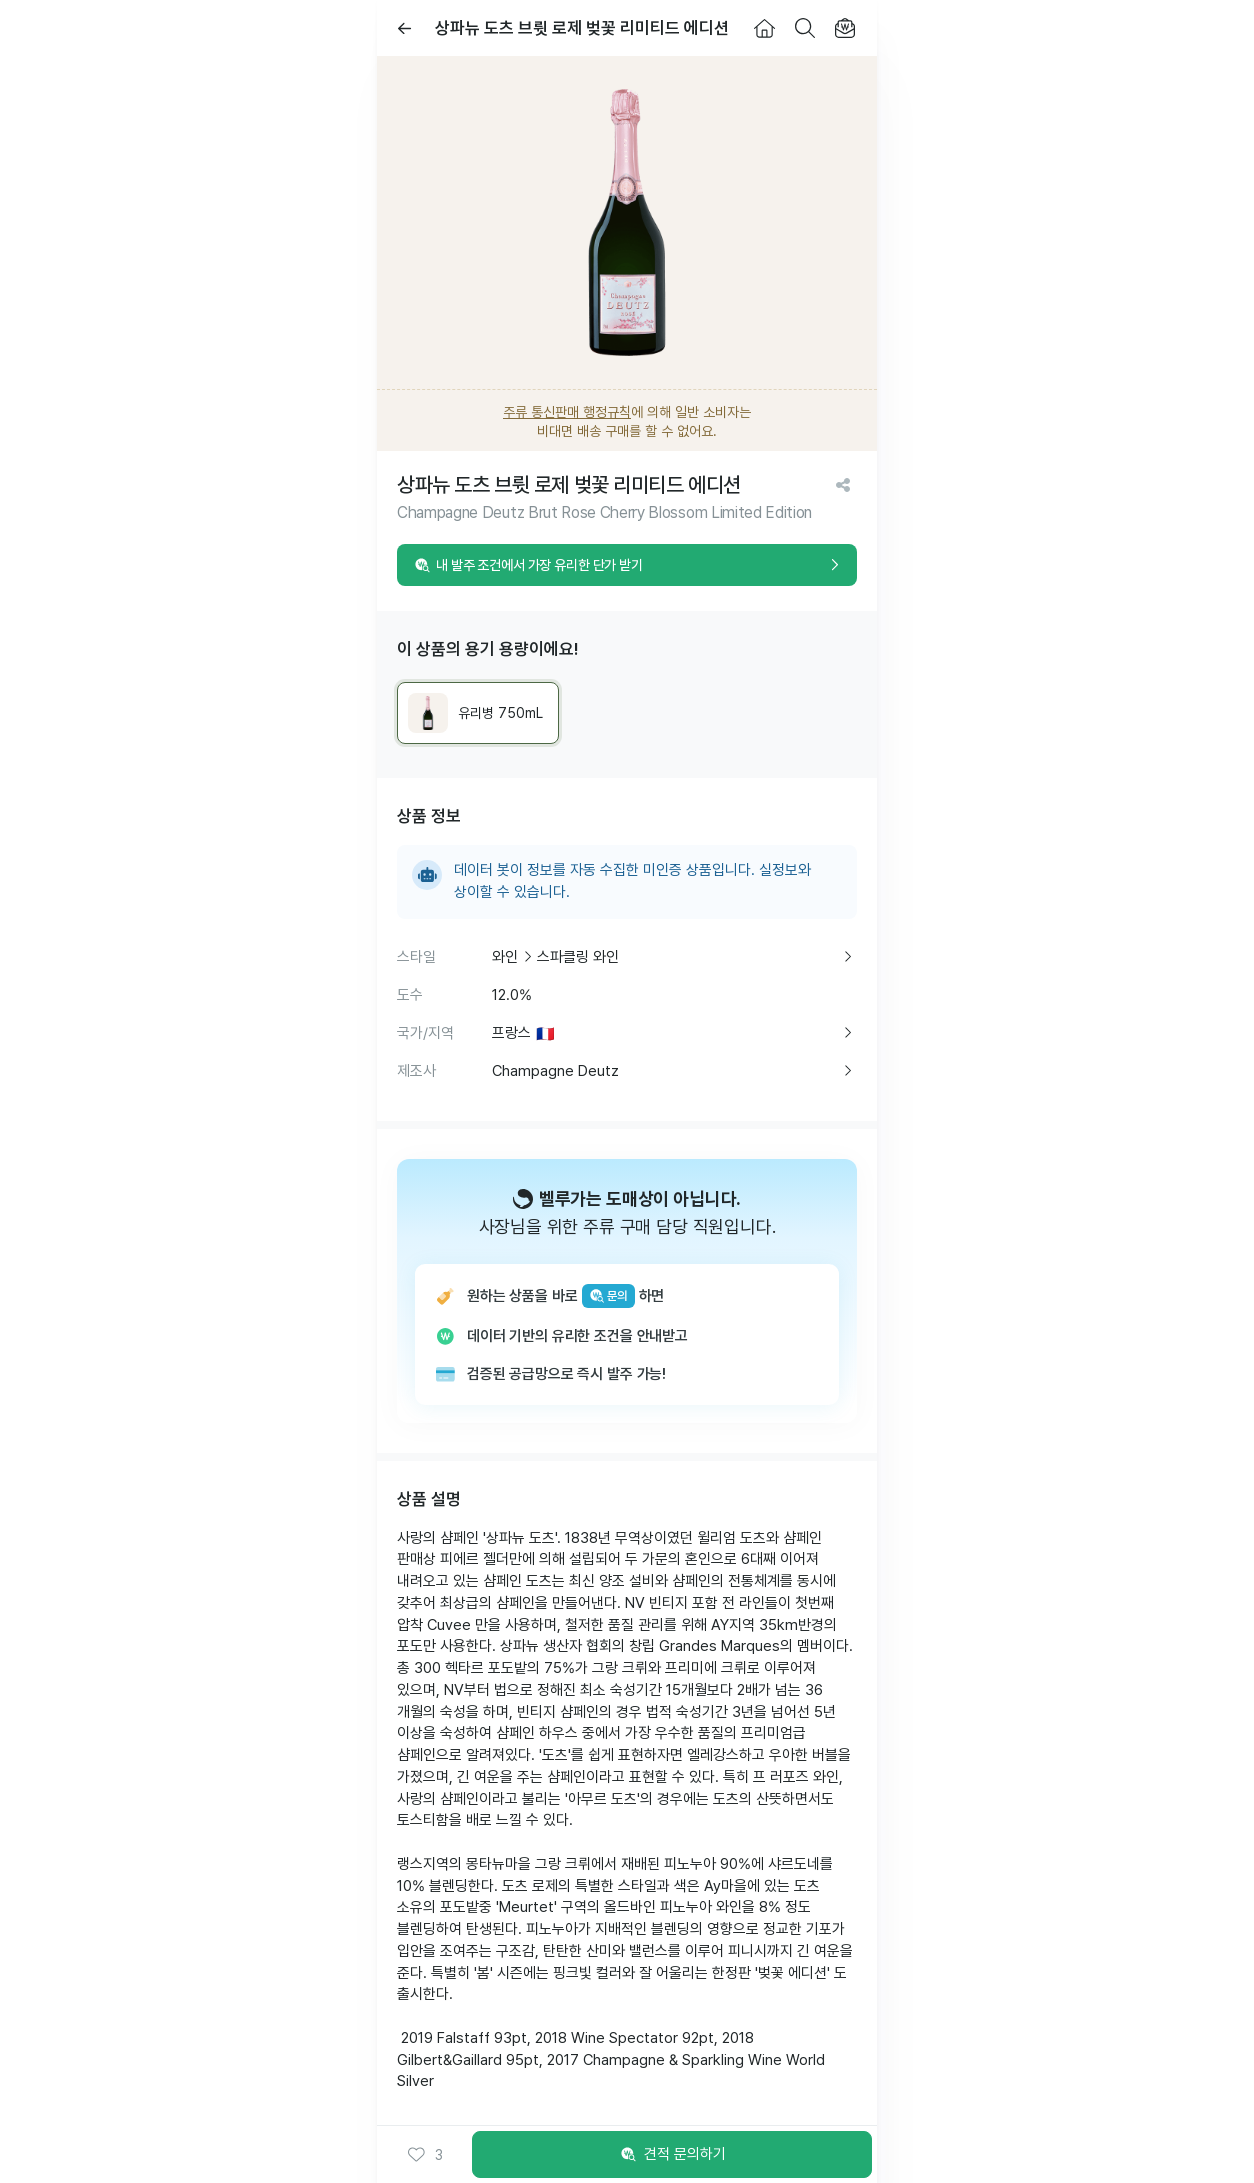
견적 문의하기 (672, 2155)
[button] (425, 2155)
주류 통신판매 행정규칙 (567, 412)
